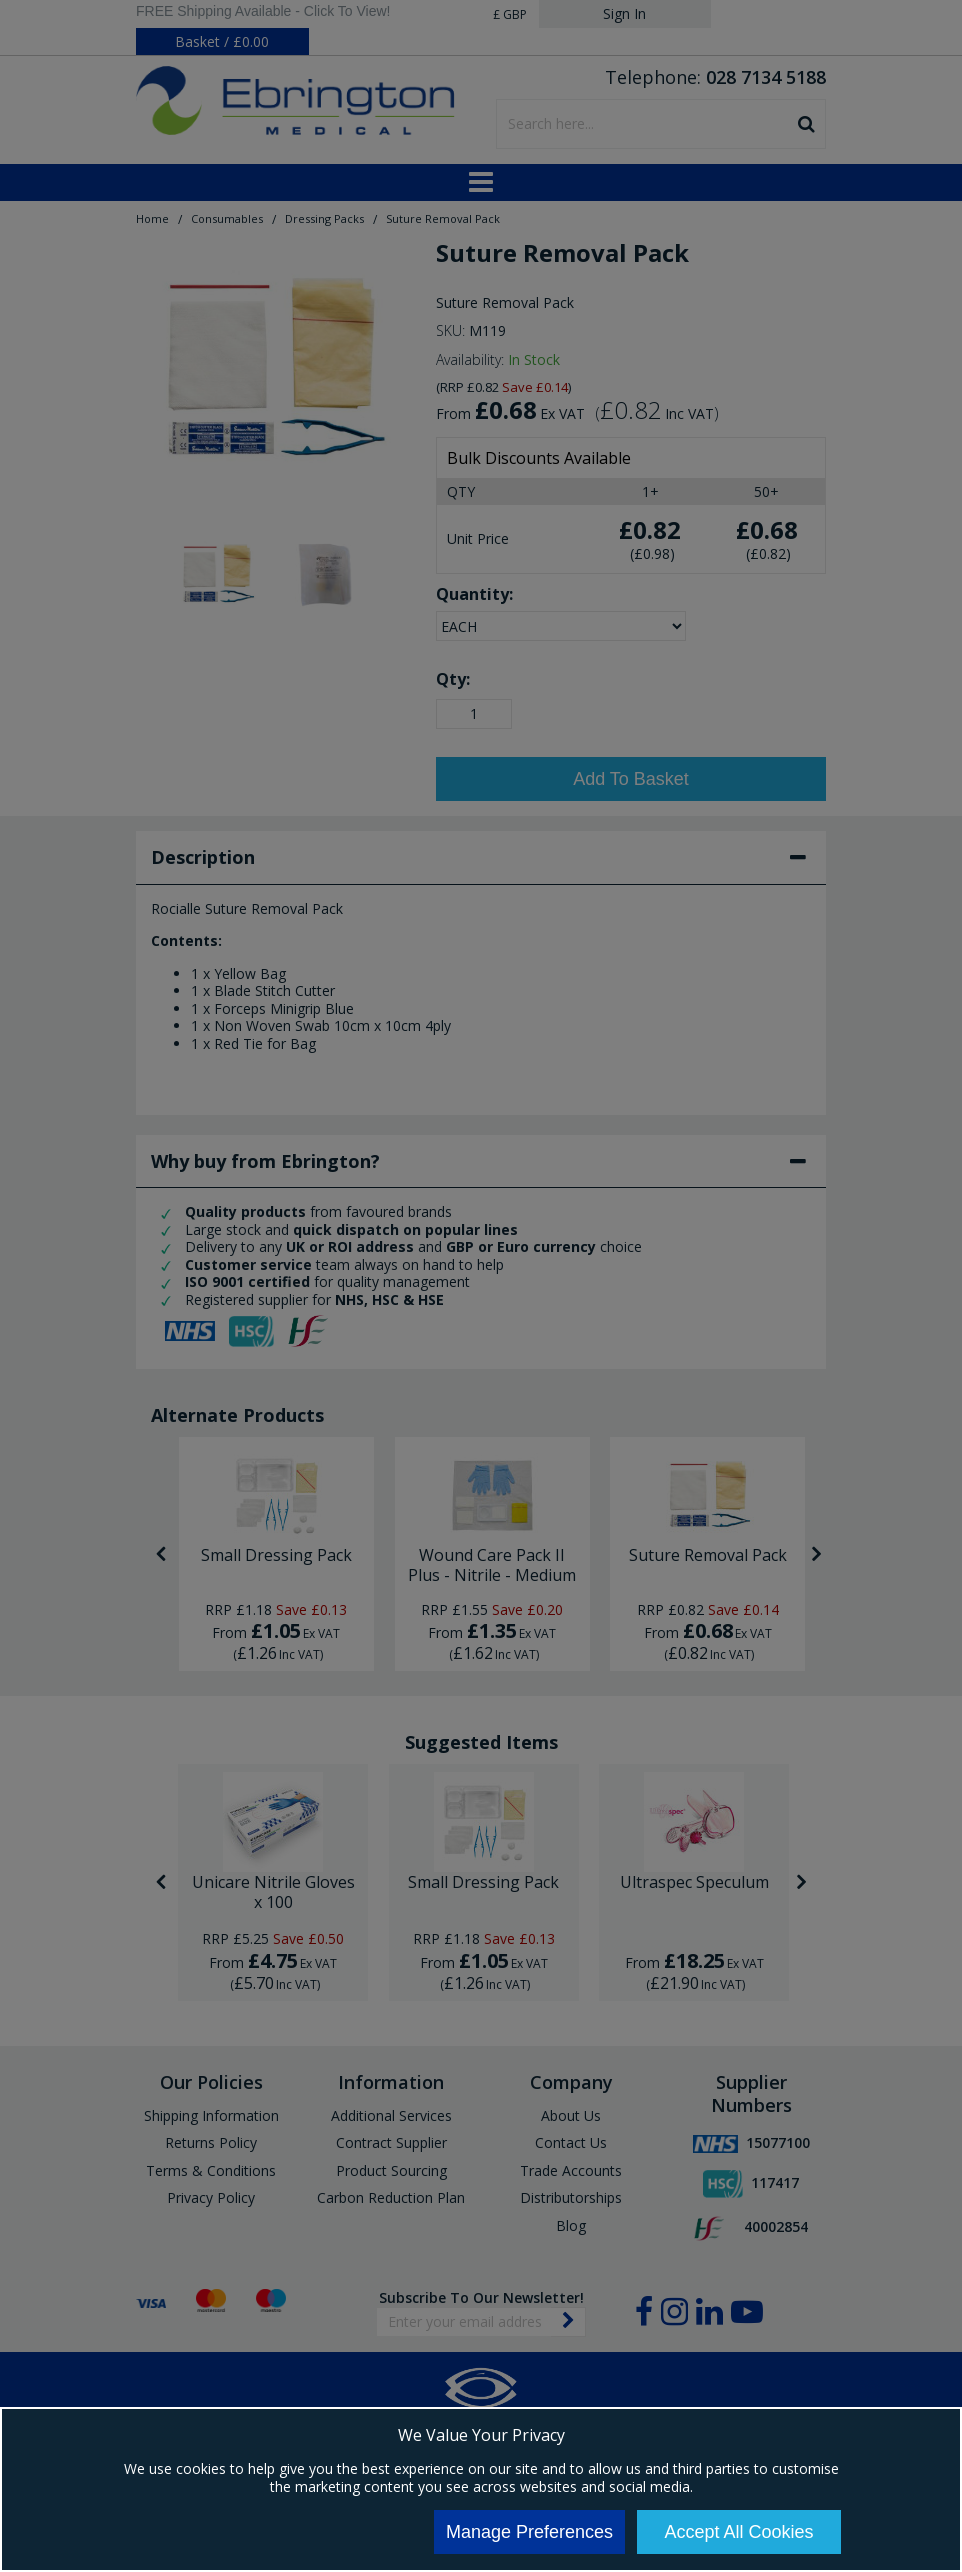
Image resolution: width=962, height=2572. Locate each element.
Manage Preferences (529, 2532)
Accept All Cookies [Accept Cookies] (738, 2532)
